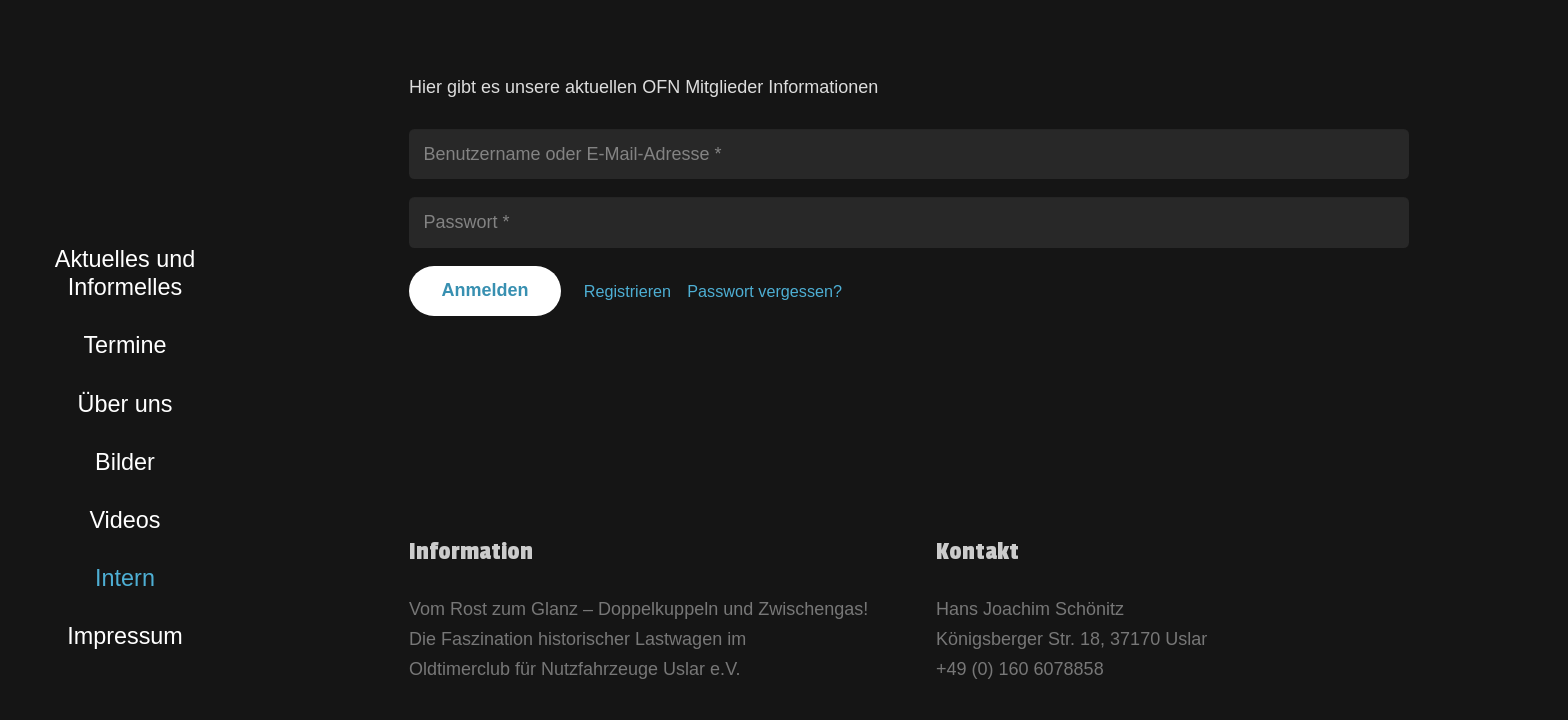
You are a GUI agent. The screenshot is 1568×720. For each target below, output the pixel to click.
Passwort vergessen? (764, 291)
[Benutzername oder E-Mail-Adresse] (909, 154)
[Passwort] (909, 222)
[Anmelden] (485, 291)
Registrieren (627, 291)
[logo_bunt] (125, 130)
